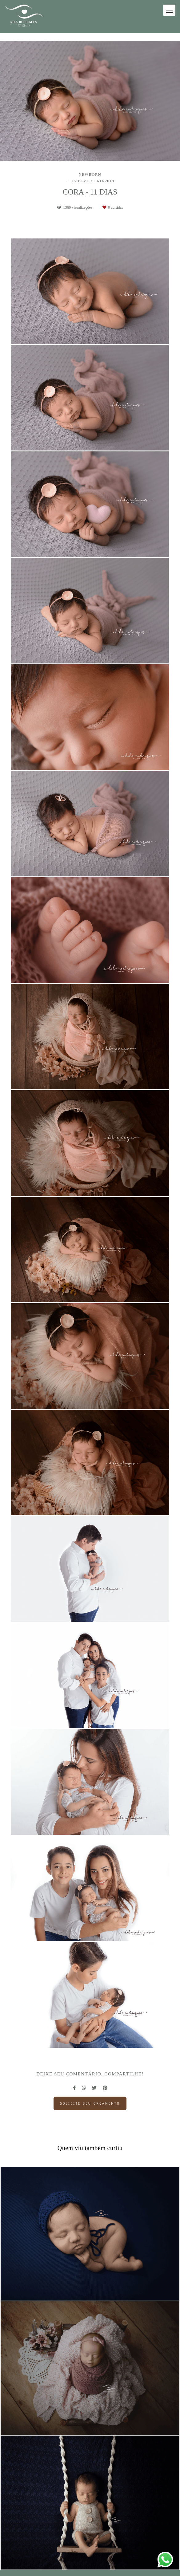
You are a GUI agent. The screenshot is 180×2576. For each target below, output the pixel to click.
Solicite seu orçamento (90, 2103)
